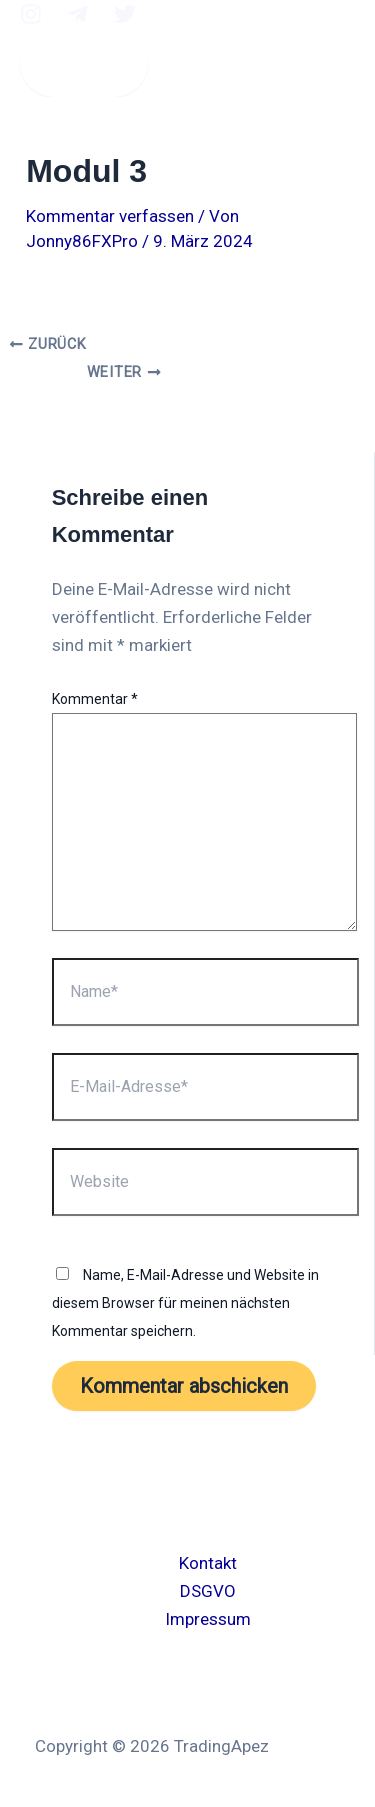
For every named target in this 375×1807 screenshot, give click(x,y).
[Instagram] (31, 19)
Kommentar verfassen (110, 216)
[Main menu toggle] (84, 62)
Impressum (208, 1619)
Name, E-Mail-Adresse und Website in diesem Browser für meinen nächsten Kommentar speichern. (185, 1303)
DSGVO (208, 1591)
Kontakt (208, 1563)
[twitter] (125, 19)
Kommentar (95, 699)
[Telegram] (78, 19)
